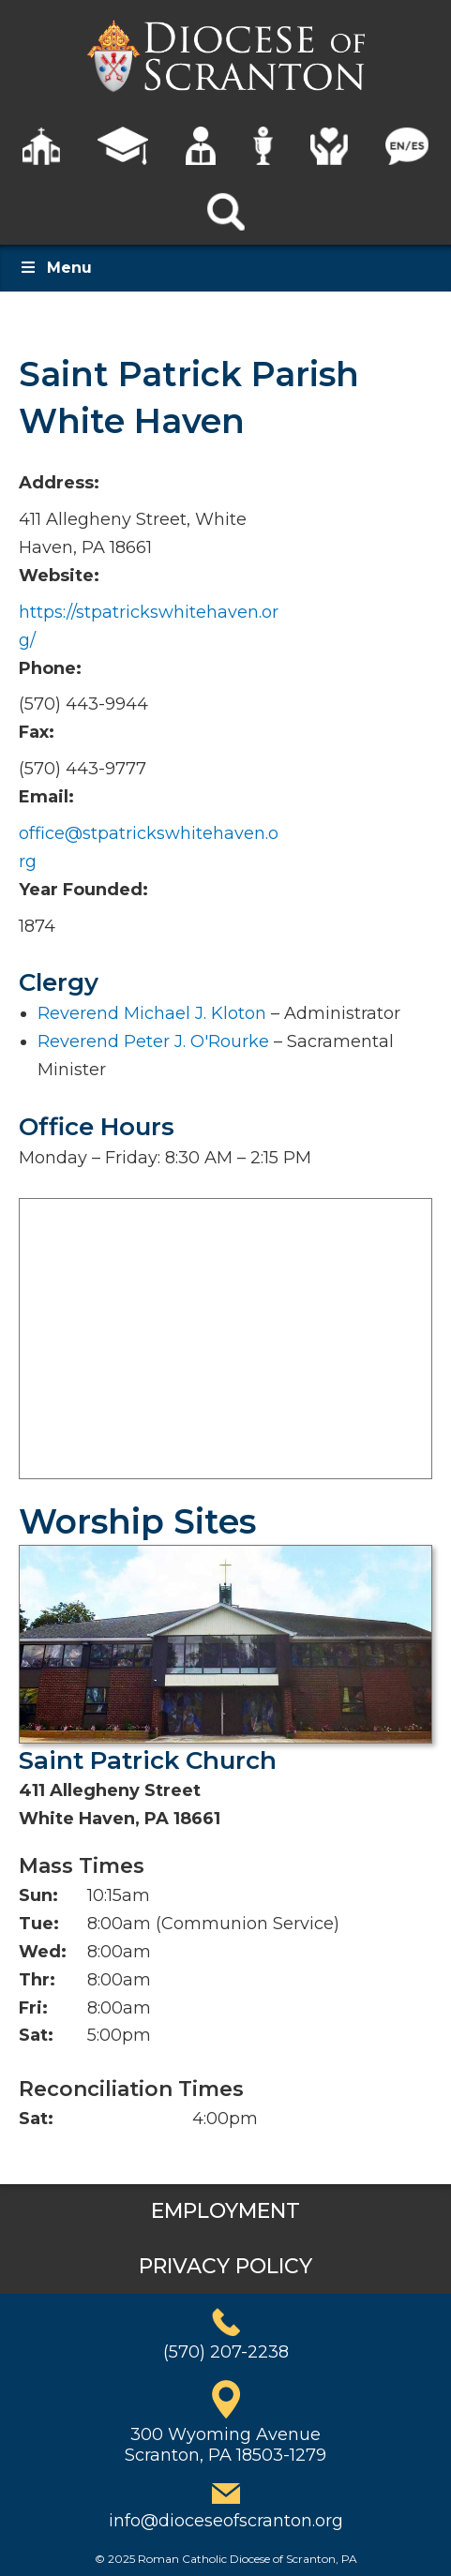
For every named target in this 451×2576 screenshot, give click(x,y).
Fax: (36, 732)
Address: (59, 482)
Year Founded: (83, 889)
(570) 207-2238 (226, 2352)
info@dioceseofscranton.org (226, 2520)
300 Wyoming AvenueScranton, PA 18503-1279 (225, 2444)
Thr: (37, 1979)
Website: (59, 575)
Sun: (38, 1895)
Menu (55, 268)
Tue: (39, 1923)
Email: (46, 796)
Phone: (50, 668)
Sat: (36, 2035)
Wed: (43, 1951)
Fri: (33, 2008)
